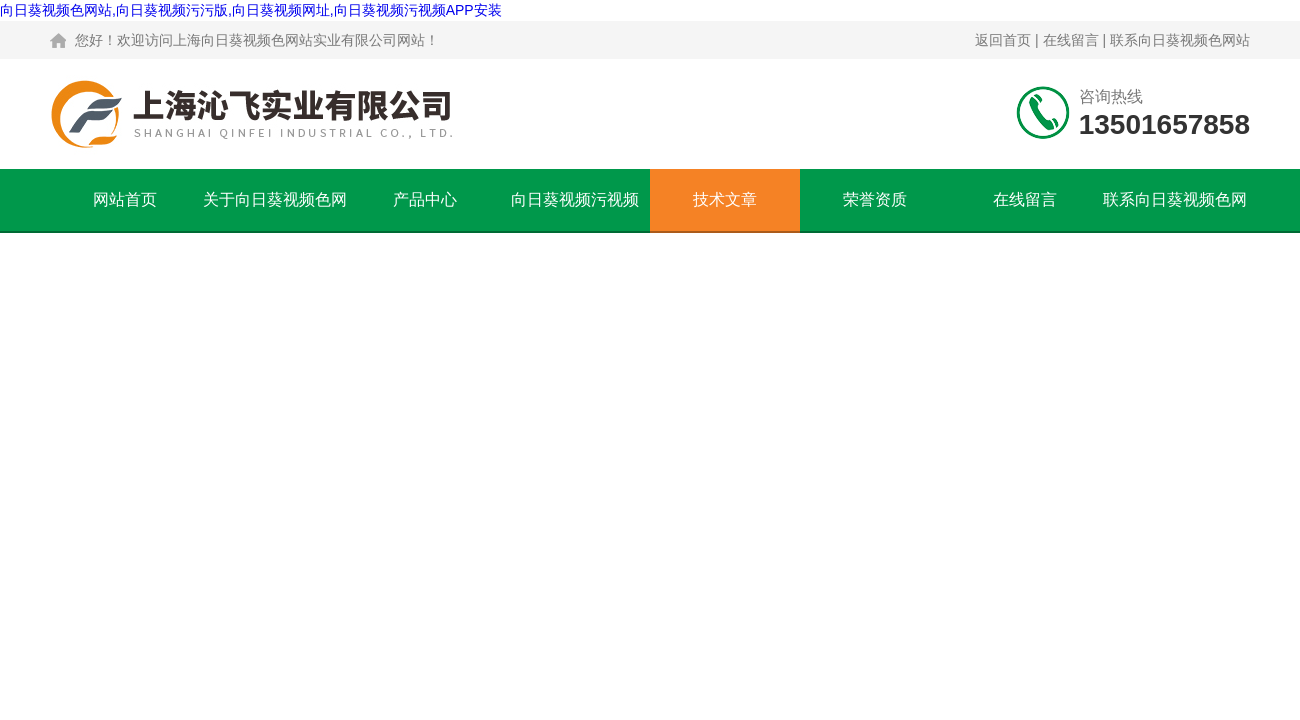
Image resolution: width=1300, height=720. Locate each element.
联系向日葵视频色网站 (1180, 40)
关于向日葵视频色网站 (275, 211)
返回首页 (1003, 40)
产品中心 (425, 199)
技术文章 (725, 199)
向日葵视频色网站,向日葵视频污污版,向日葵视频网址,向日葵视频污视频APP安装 (251, 10)
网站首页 (125, 199)
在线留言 (1071, 40)
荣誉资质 (875, 199)
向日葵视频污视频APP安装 (575, 211)
